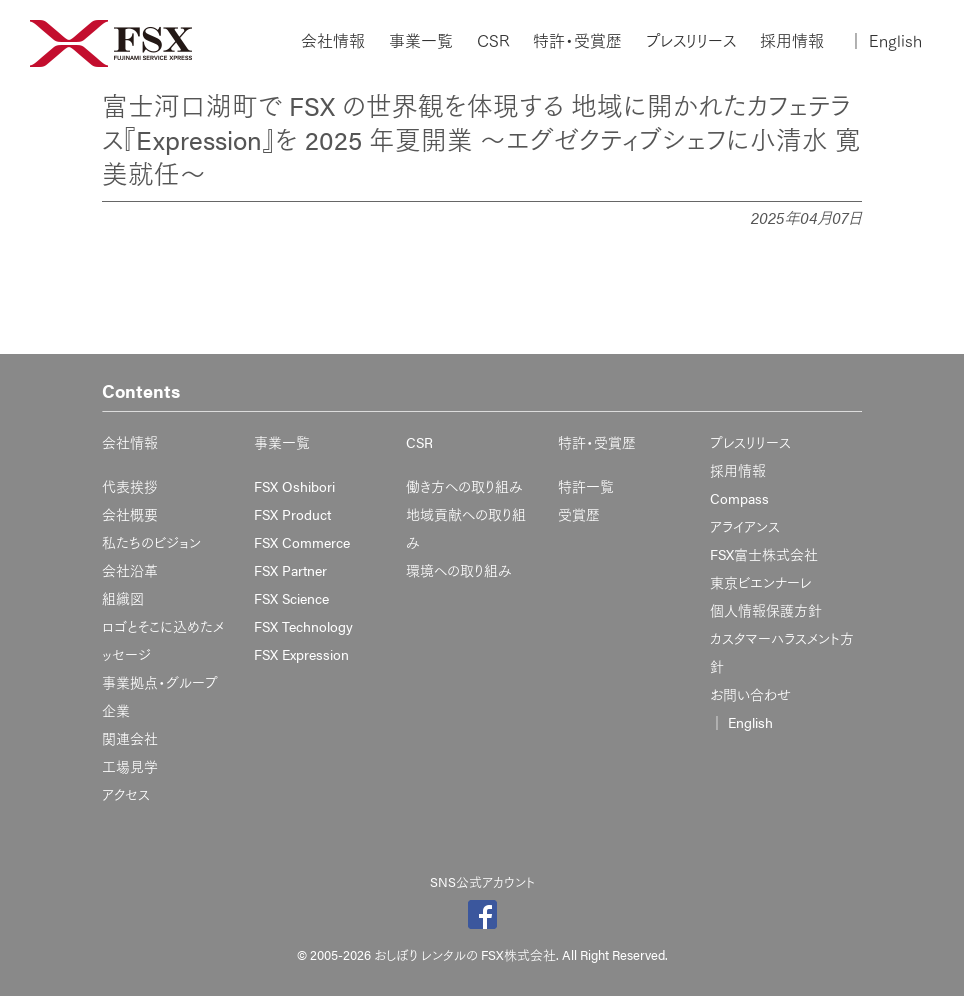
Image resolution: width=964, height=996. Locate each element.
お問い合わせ (750, 694)
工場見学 (130, 766)
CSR (493, 41)
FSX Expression (301, 654)
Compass (739, 498)
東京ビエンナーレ (760, 582)
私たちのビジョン (151, 542)
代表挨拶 (130, 486)
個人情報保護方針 (766, 610)
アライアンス (745, 526)
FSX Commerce (302, 542)
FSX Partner (290, 570)
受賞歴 (579, 514)
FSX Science (291, 598)
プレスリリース (691, 41)
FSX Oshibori (294, 486)
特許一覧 (586, 486)
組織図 (123, 598)
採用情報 (792, 41)
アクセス (126, 794)
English (885, 41)
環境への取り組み (459, 570)
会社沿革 (130, 570)
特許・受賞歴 (577, 41)
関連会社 (130, 738)
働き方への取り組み (464, 486)
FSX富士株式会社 (764, 554)
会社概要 (130, 514)
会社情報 (333, 41)
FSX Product (292, 514)
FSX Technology (303, 626)
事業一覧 (421, 41)
